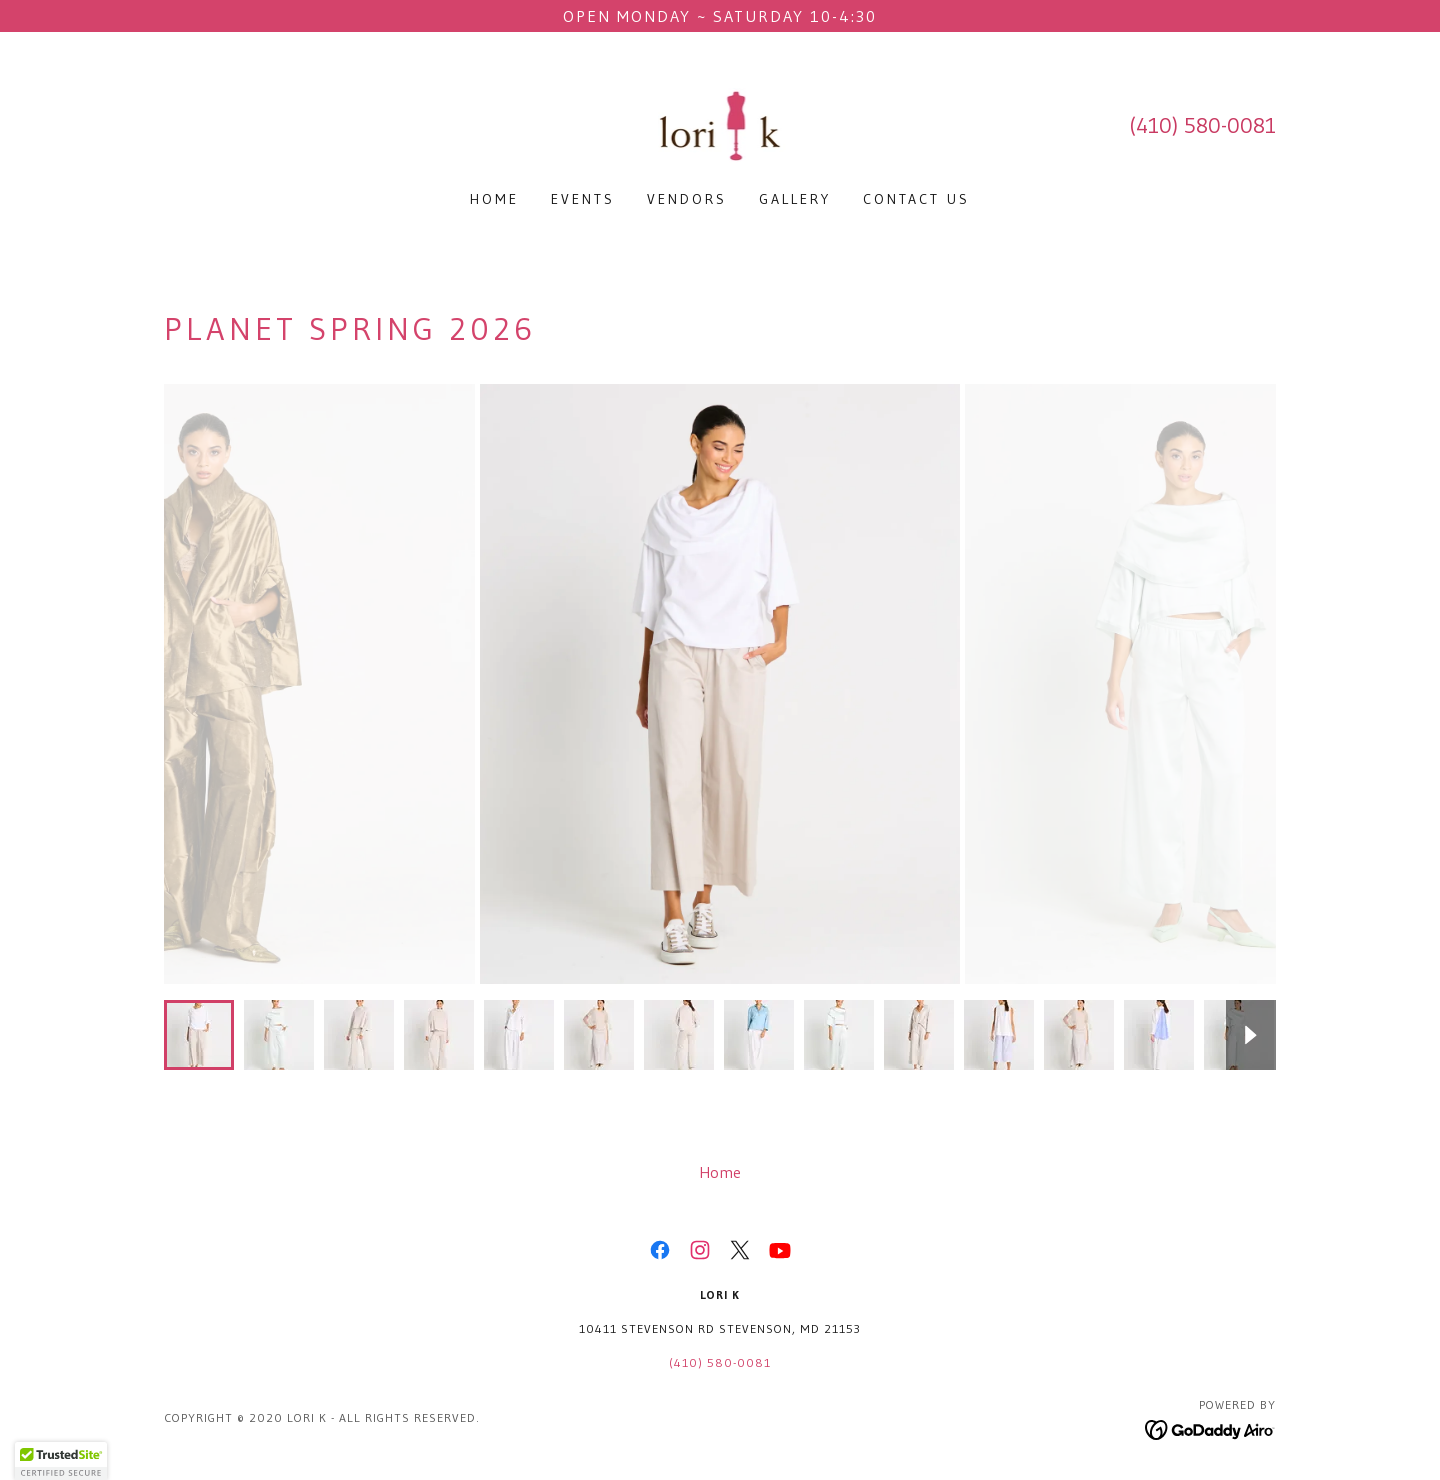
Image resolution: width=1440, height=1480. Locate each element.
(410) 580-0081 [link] (1202, 125)
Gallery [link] (795, 199)
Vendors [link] (687, 199)
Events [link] (583, 199)
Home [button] (720, 1172)
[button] (61, 1461)
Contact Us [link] (916, 199)
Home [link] (494, 199)
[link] (720, 124)
